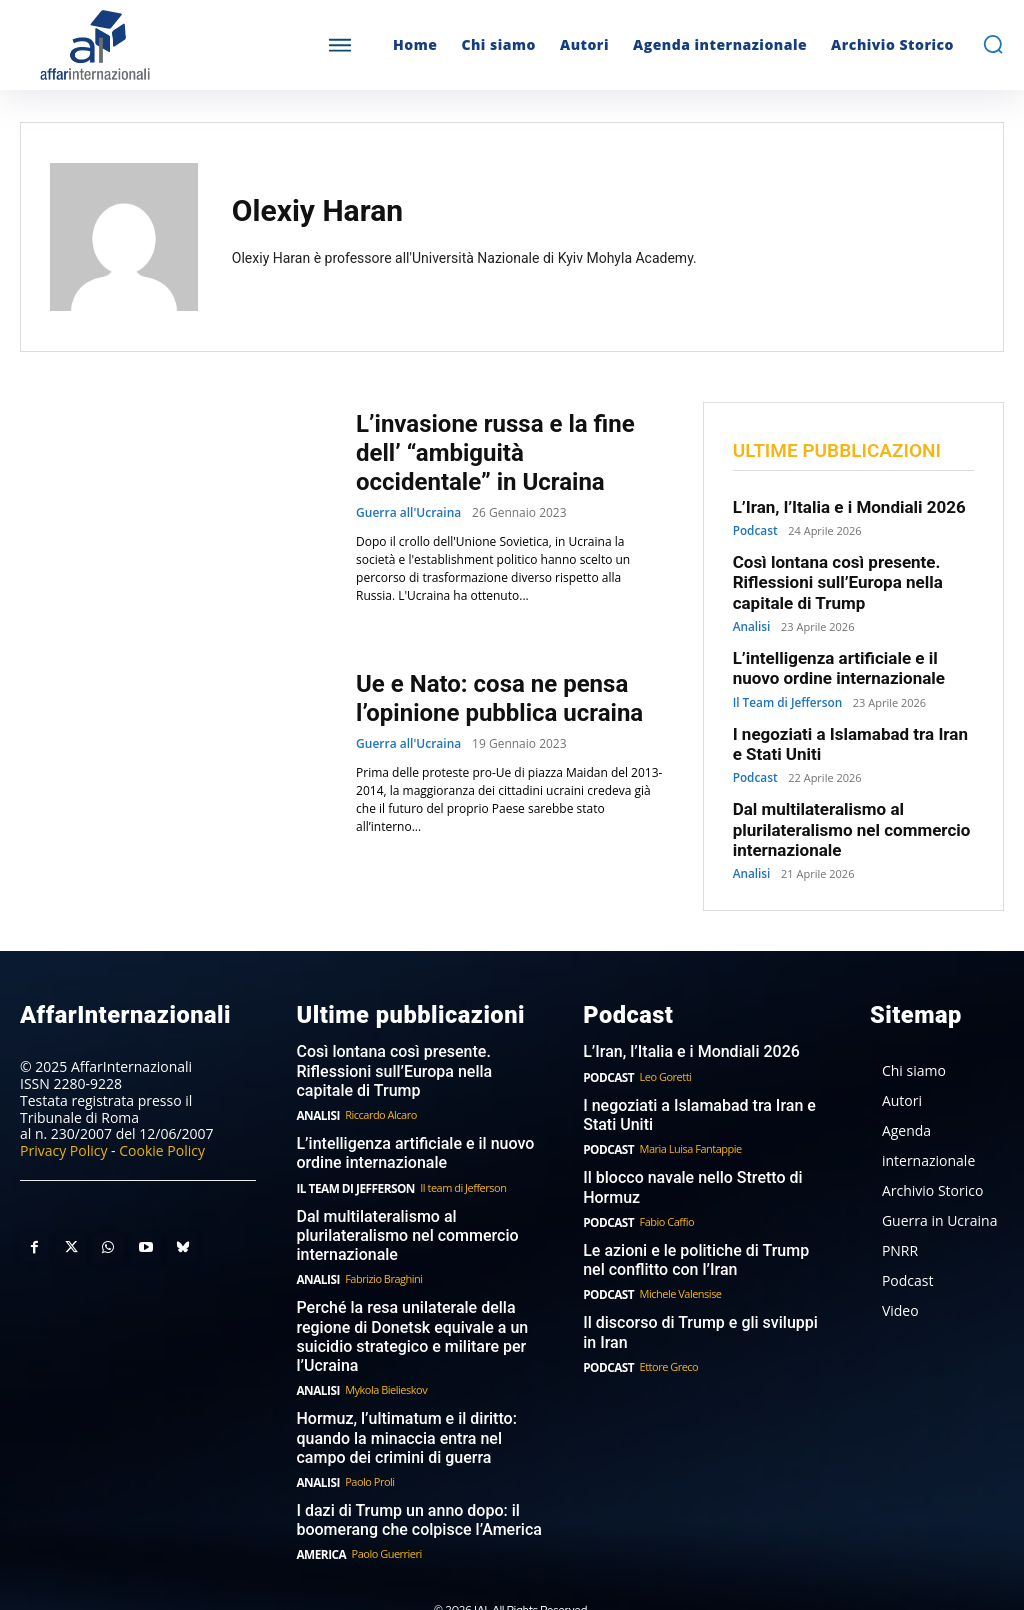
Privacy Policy (63, 1123)
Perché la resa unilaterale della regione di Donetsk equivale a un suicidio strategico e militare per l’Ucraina (404, 1299)
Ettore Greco (665, 1329)
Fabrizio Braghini (380, 1243)
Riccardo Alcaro (378, 1084)
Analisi (750, 618)
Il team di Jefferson (455, 1154)
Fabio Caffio (663, 1189)
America (319, 1507)
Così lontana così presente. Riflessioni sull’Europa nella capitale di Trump (825, 578)
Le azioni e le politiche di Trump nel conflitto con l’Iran (701, 1227)
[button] (993, 44)
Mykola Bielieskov (383, 1349)
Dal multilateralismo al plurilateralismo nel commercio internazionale (838, 809)
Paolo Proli (366, 1437)
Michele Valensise (677, 1259)
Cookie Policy (162, 1123)
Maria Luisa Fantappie (687, 1118)
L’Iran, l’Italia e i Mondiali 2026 (836, 507)
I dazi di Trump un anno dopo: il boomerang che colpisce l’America (411, 1475)
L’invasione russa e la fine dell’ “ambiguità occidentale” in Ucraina (495, 453)
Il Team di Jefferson (784, 689)
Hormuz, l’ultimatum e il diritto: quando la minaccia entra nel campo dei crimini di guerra (417, 1396)
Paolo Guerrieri (383, 1507)
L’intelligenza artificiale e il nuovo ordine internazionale (846, 658)
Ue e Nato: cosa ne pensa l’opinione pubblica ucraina (499, 698)
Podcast (754, 529)
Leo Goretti (662, 1048)
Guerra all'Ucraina (408, 513)
